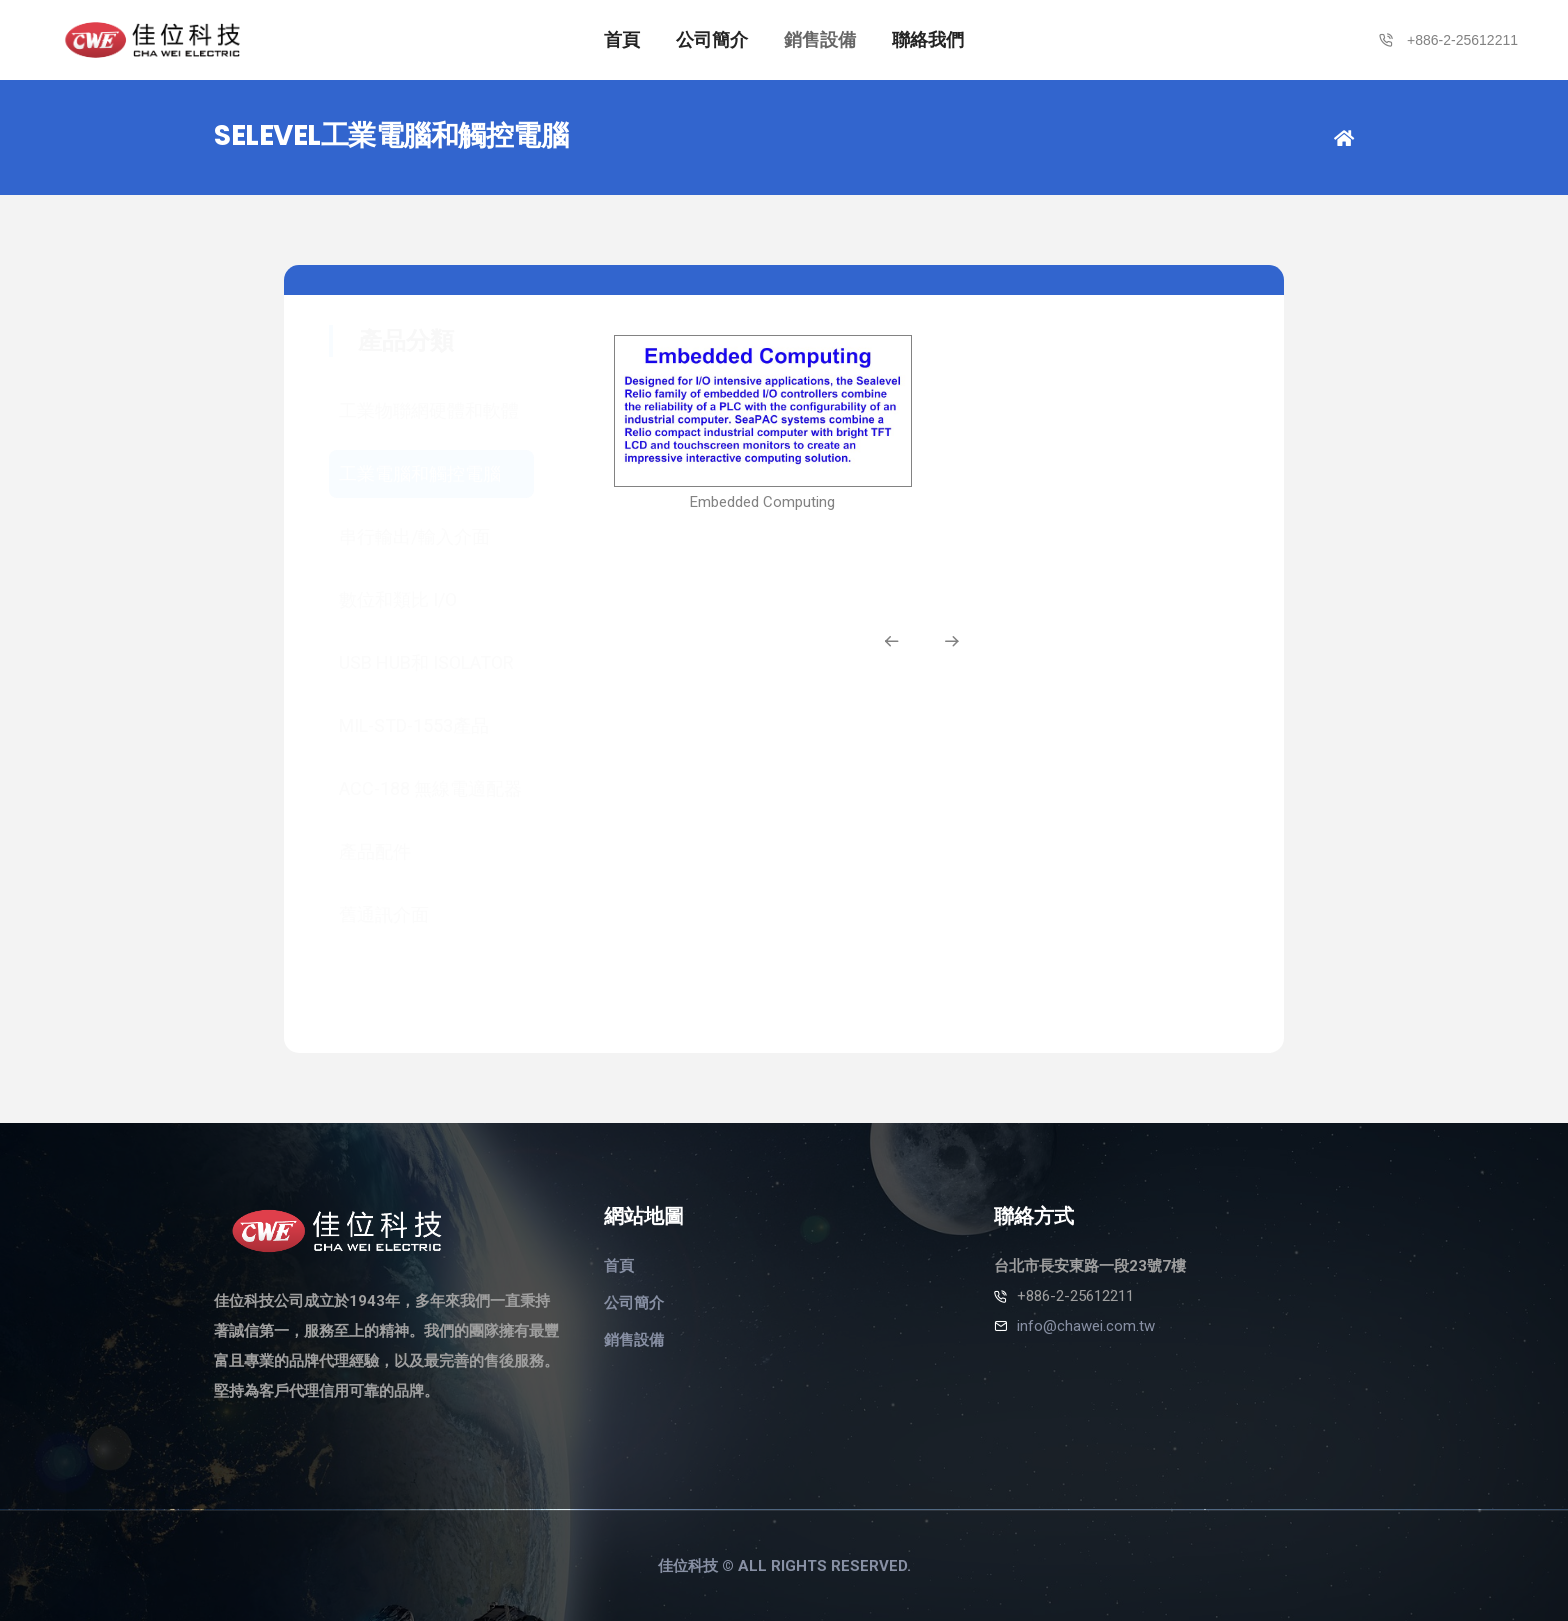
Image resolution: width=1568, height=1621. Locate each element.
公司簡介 (712, 39)
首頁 (622, 39)
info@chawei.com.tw (1086, 1326)
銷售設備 (820, 39)
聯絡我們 (928, 39)
